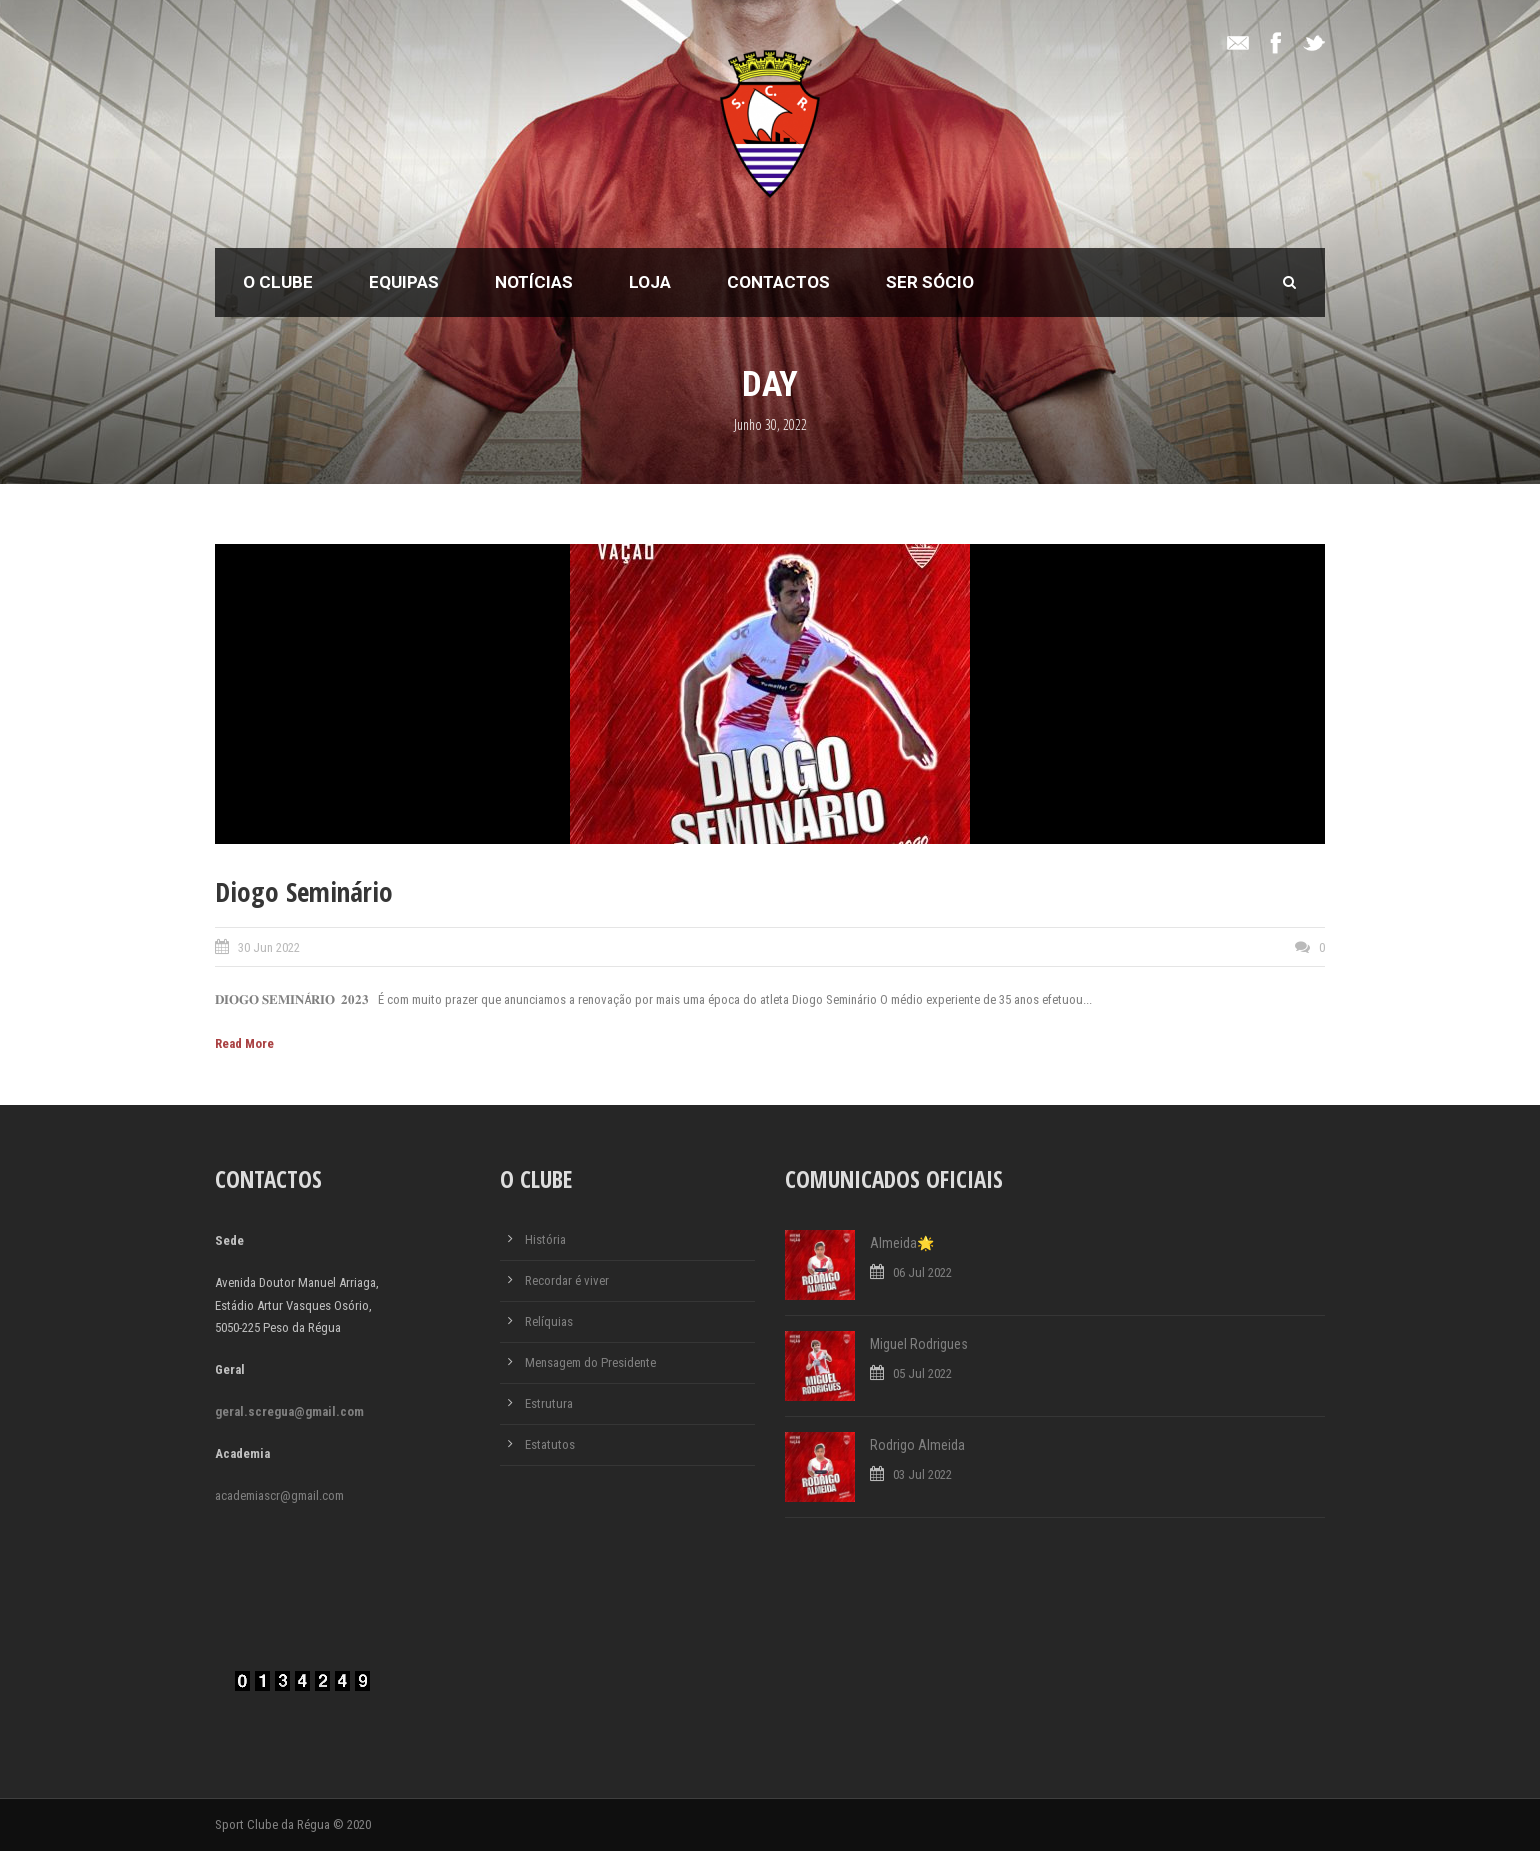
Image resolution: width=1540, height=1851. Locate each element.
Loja (650, 282)
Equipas (404, 282)
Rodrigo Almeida (917, 1445)
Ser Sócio (930, 282)
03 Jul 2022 (922, 1474)
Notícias (534, 282)
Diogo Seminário (304, 891)
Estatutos (550, 1444)
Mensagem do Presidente (590, 1362)
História (545, 1239)
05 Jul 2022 (922, 1373)
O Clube (278, 282)
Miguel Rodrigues (919, 1344)
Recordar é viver (567, 1280)
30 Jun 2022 (269, 947)
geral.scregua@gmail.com (289, 1411)
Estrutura (549, 1403)
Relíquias (549, 1321)
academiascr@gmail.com (279, 1495)
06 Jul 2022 (922, 1272)
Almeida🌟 (902, 1243)
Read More (244, 1043)
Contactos (778, 282)
